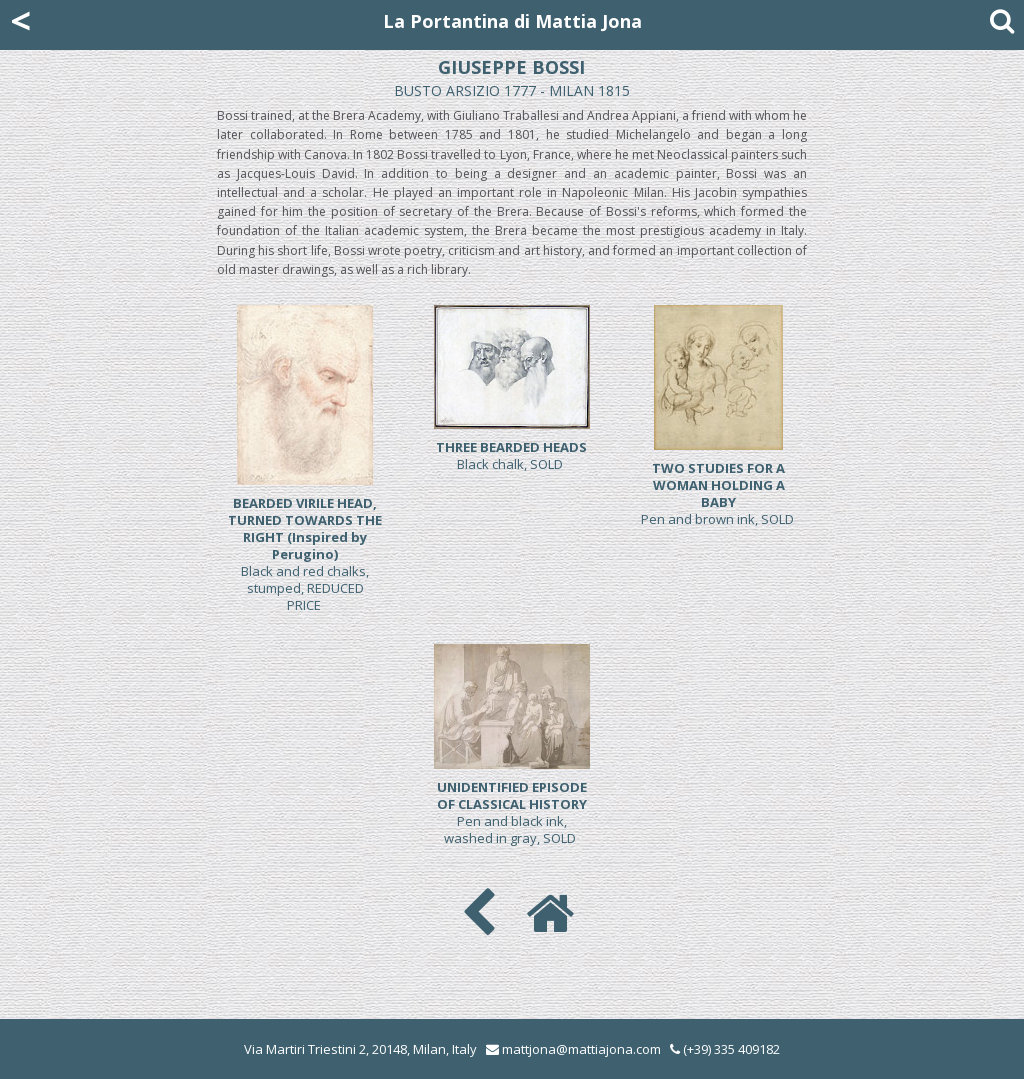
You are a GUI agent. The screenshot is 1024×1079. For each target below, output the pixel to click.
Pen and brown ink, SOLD (719, 493)
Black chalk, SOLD (511, 455)
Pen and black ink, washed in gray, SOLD (512, 812)
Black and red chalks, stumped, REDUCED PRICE (305, 554)
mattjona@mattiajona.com (581, 1049)
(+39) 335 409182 (725, 1049)
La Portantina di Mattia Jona (512, 21)
